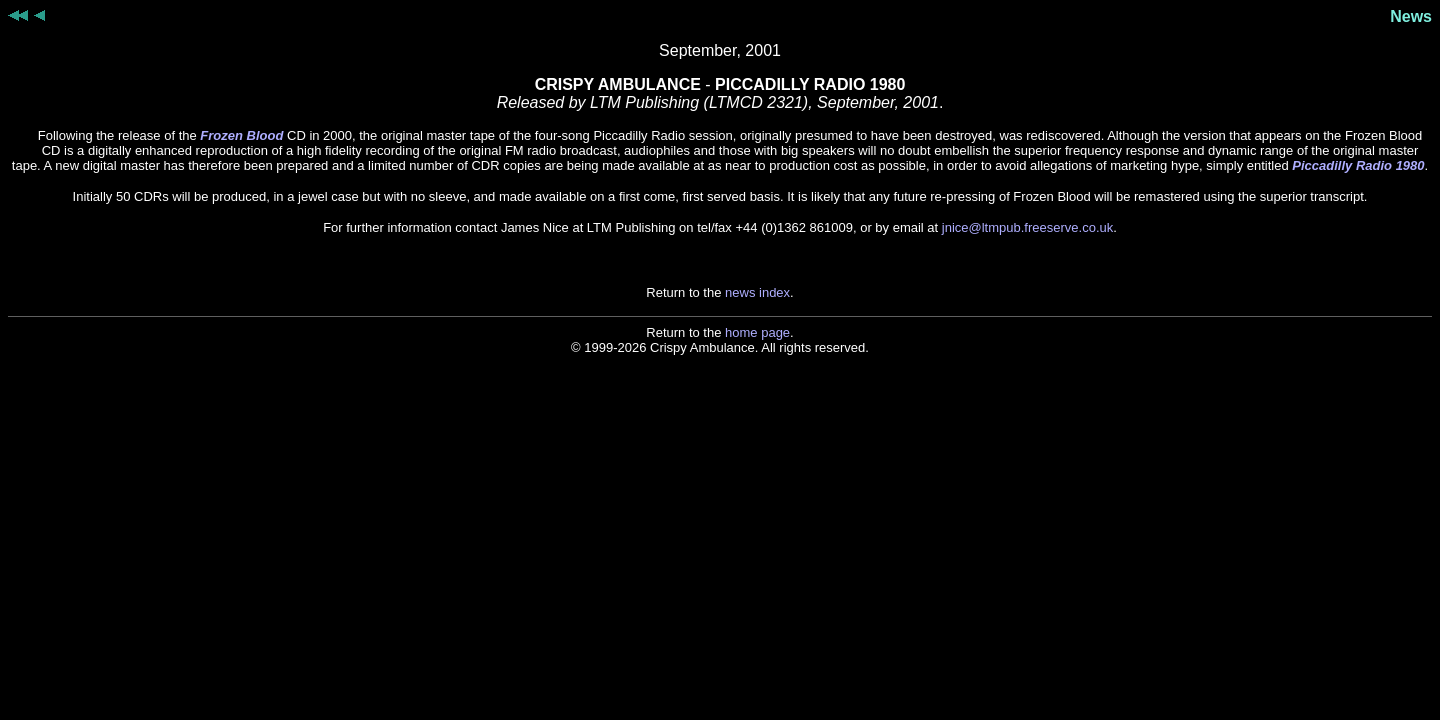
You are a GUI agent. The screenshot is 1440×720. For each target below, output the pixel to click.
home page (757, 332)
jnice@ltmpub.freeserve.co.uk (1027, 227)
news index (757, 292)
